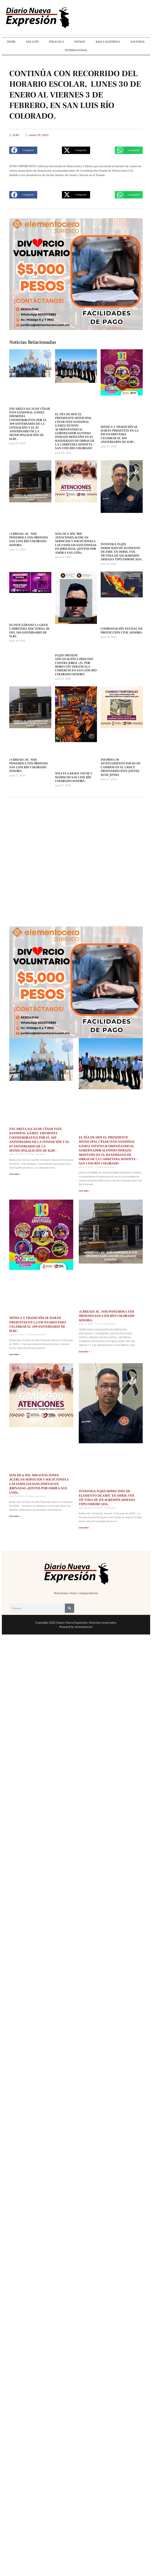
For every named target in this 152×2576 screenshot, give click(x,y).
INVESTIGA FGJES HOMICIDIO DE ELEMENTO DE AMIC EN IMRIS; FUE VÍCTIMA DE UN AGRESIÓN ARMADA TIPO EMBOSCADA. (122, 551)
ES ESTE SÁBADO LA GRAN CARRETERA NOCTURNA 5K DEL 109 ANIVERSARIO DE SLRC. (29, 630)
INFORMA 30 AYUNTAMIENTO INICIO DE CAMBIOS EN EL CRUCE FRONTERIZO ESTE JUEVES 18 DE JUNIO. (121, 767)
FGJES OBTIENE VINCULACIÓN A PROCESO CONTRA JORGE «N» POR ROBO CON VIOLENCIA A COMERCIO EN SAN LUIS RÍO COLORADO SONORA (76, 664)
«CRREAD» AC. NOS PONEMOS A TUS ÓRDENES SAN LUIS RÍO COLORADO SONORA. (28, 539)
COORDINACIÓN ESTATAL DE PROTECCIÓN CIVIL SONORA (122, 630)
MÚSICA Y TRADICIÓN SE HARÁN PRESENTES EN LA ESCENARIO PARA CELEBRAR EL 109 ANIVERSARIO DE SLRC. (119, 434)
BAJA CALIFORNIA (108, 42)
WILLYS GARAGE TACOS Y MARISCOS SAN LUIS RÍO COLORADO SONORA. (73, 777)
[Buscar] (69, 1608)
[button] (23, 150)
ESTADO (79, 42)
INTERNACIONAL (76, 50)
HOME (11, 42)
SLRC (16, 135)
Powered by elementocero (76, 1627)
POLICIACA (56, 42)
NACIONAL (137, 42)
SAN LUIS (32, 42)
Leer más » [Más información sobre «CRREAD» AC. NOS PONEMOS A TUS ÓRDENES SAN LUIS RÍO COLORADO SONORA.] (84, 1351)
